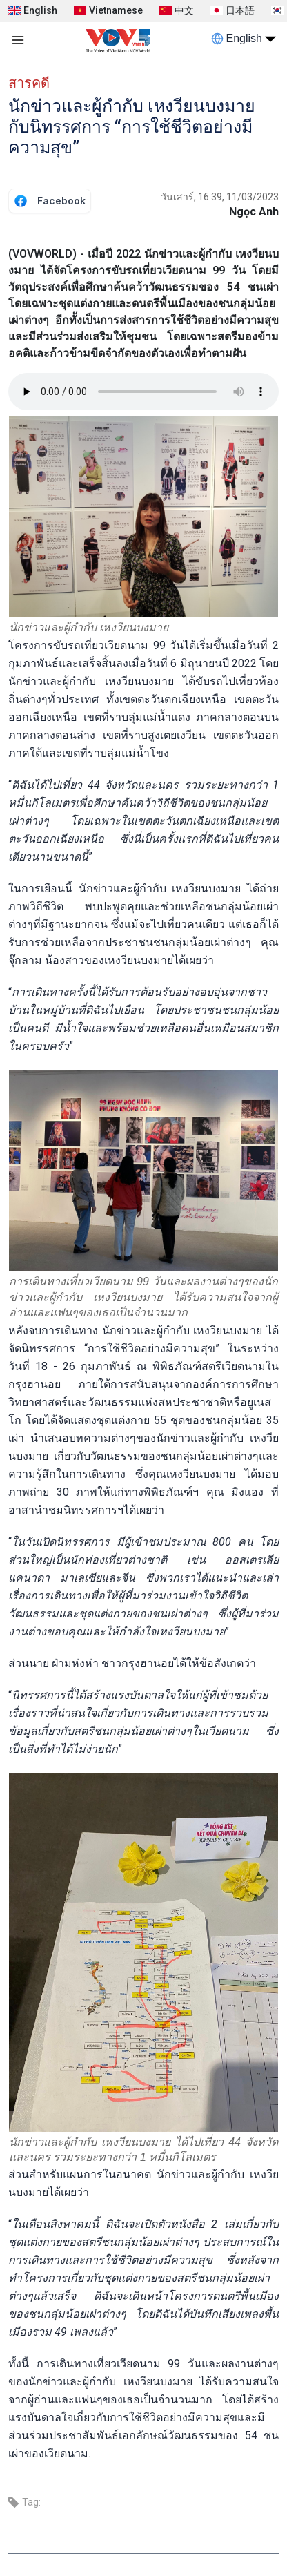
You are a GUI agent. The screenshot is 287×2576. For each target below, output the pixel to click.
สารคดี (29, 83)
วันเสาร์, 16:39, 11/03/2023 (220, 196)
